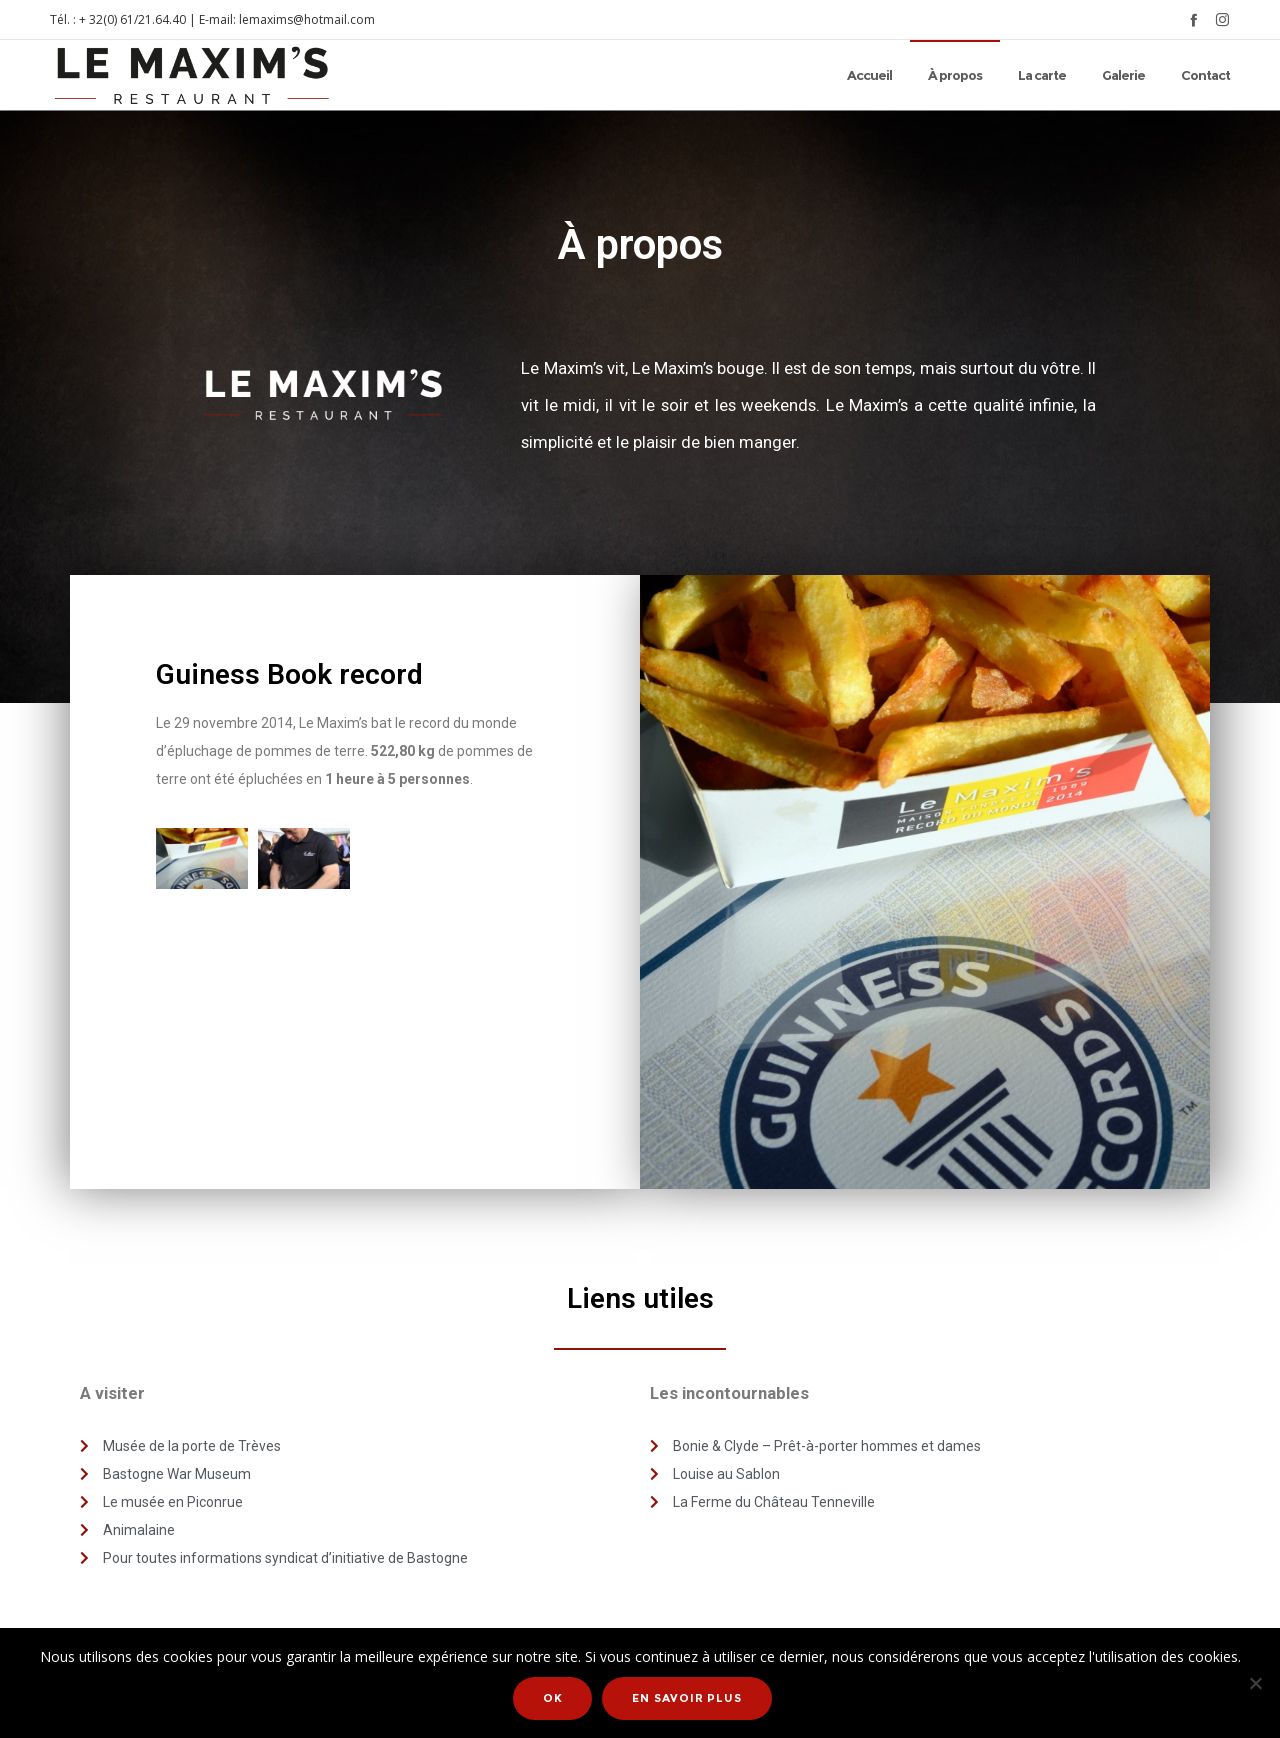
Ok (556, 1701)
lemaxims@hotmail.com (307, 19)
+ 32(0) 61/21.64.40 (132, 19)
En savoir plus (689, 1701)
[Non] (1255, 1685)
